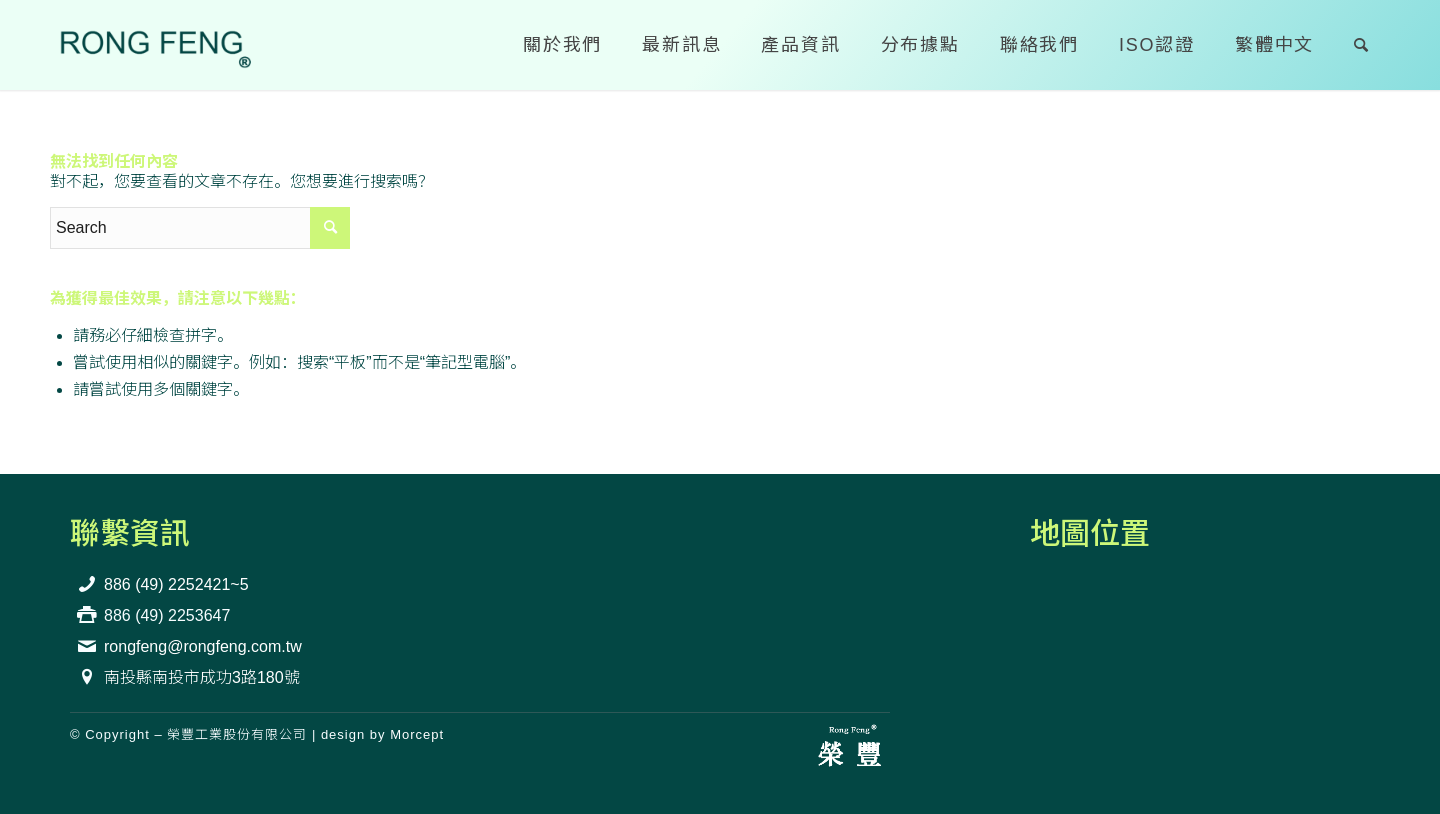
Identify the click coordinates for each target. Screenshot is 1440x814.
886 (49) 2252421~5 (176, 584)
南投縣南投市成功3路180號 (202, 677)
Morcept (417, 734)
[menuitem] (562, 45)
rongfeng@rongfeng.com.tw (203, 646)
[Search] (1362, 45)
